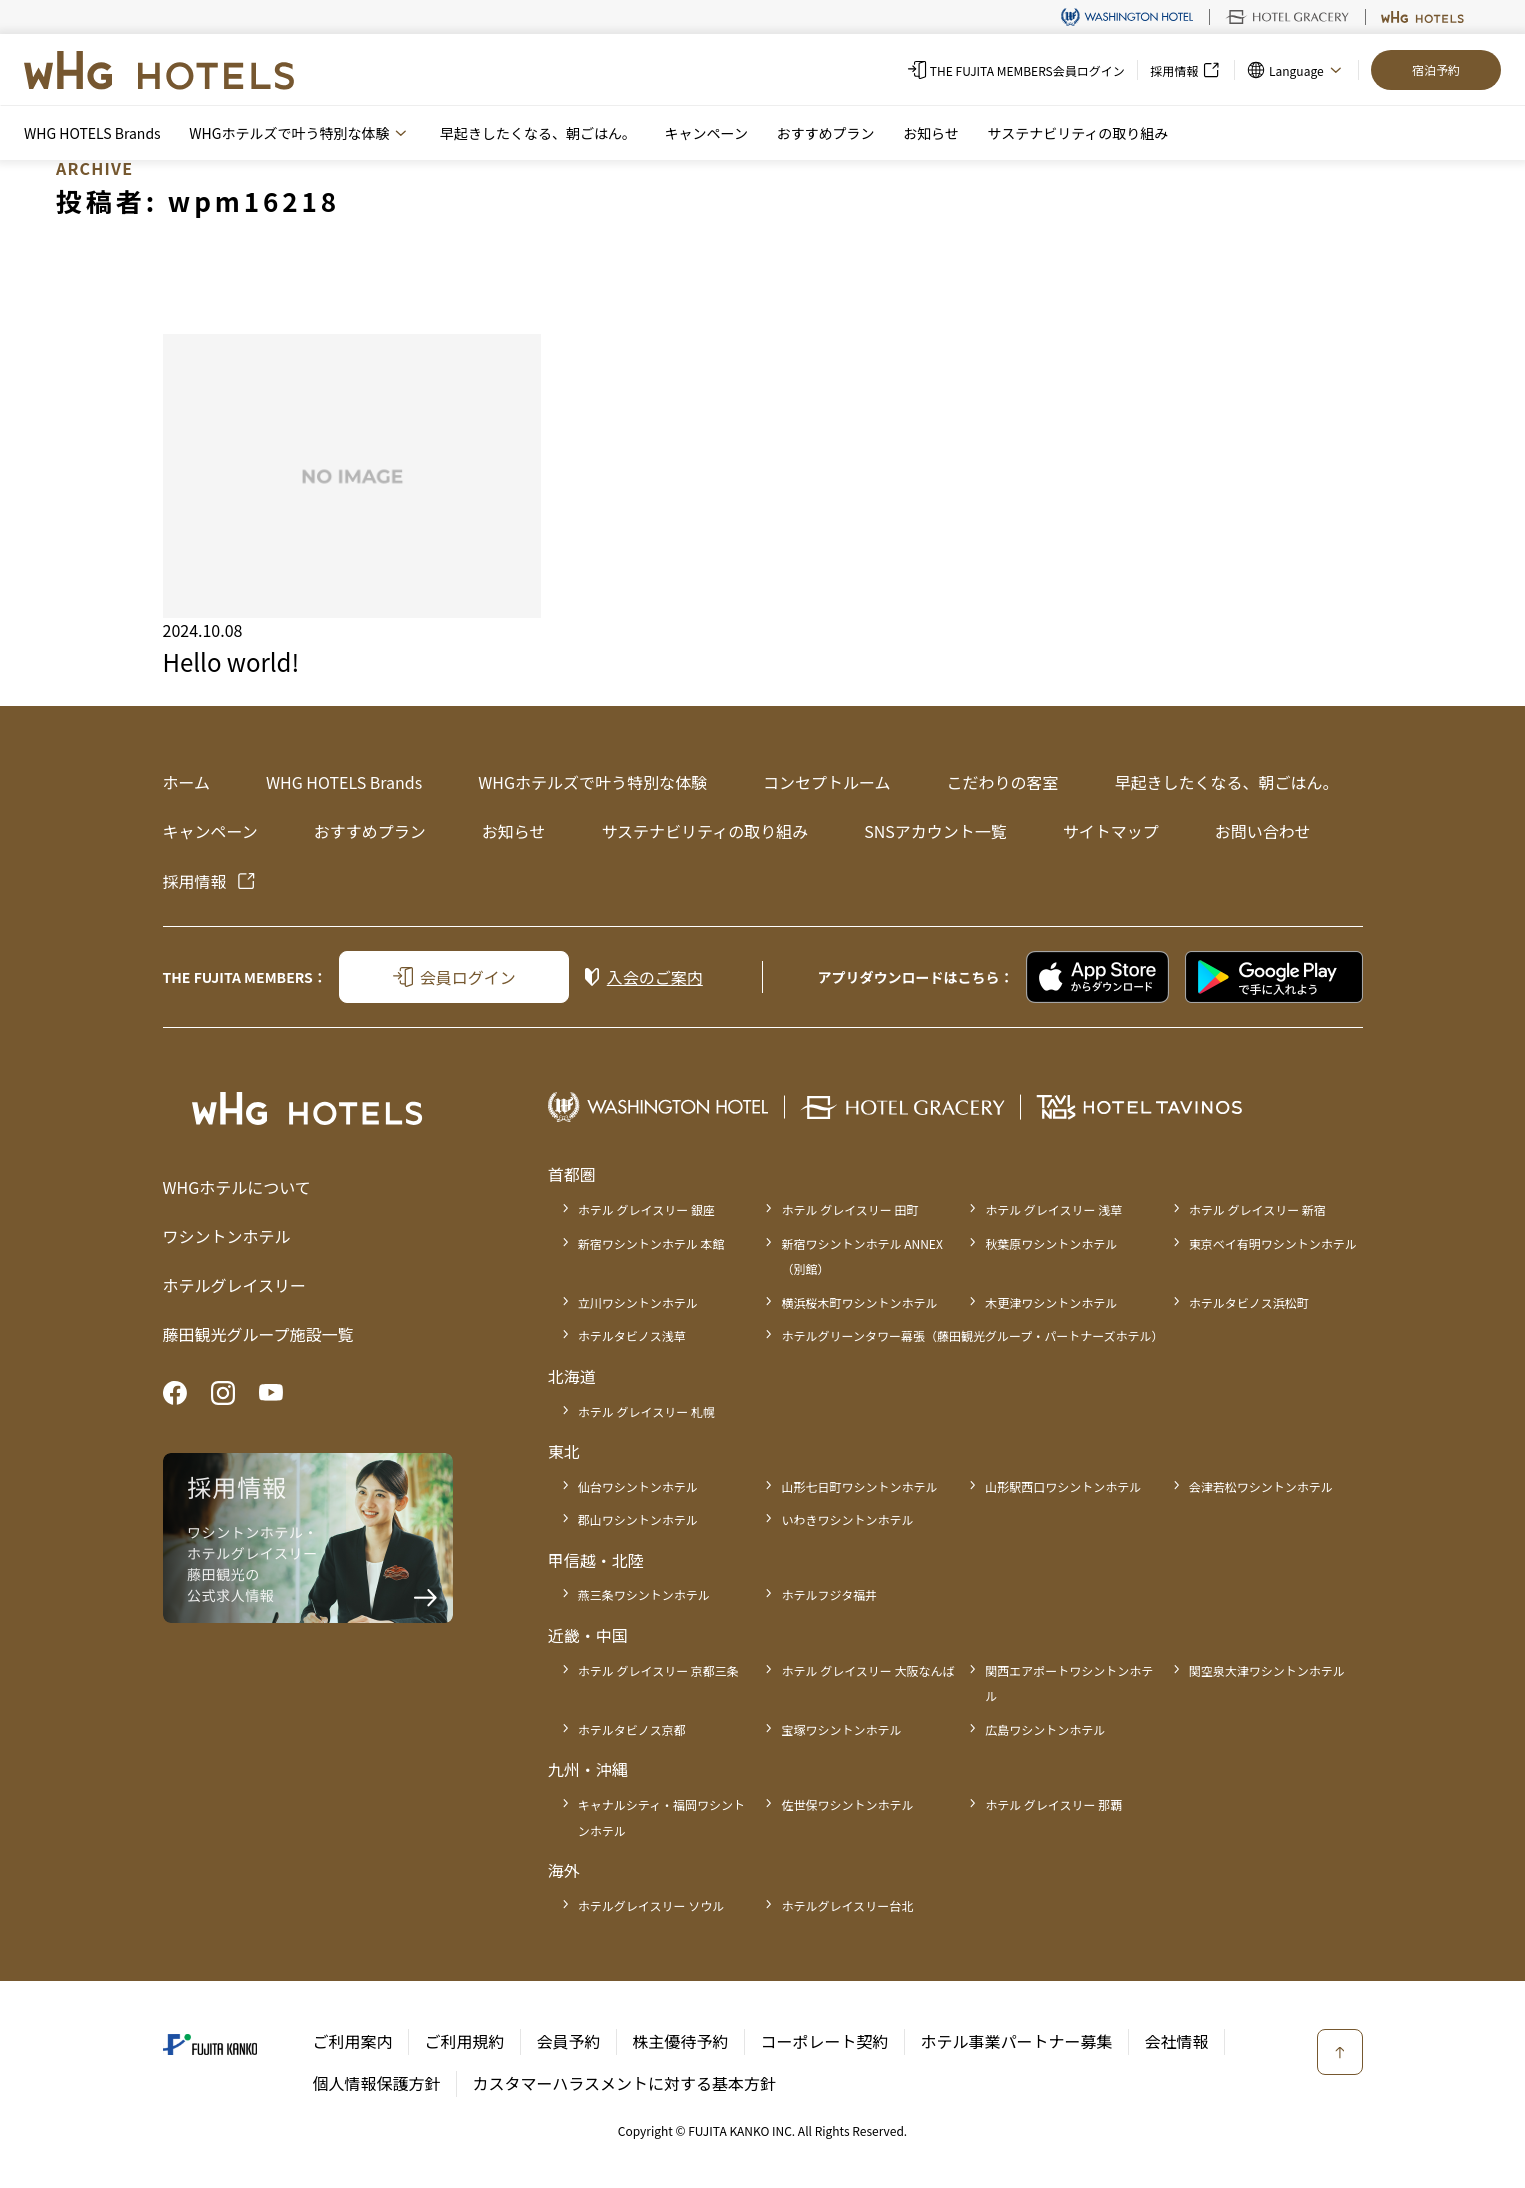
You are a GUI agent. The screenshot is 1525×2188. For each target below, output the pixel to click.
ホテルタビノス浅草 (632, 1335)
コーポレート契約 (825, 2041)
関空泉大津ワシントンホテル (1267, 1670)
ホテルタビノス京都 (632, 1729)
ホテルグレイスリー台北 (847, 1905)
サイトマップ (1111, 831)
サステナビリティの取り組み (1077, 133)
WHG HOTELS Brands (92, 133)
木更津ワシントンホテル (1051, 1302)
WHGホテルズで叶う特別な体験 (592, 782)
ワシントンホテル (227, 1236)
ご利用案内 (353, 2041)
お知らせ (931, 133)
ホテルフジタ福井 (829, 1594)
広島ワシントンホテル (1045, 1729)
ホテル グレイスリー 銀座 (646, 1209)
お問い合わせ (1263, 831)
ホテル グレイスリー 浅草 (1053, 1209)
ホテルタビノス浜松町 (1249, 1302)
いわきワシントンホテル (847, 1519)
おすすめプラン (825, 133)
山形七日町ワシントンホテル (859, 1486)
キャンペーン (706, 133)
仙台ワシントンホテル (638, 1486)
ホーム (187, 782)
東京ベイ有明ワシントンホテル (1273, 1243)
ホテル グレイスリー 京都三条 (658, 1670)
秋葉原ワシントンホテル (1051, 1243)
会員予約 (569, 2041)
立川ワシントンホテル (638, 1302)
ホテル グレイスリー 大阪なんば (867, 1670)
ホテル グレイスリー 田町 (849, 1209)
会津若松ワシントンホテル (1261, 1486)
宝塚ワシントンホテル (841, 1729)
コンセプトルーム (827, 782)
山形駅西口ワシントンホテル (1063, 1486)
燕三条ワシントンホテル (644, 1594)
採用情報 (195, 881)
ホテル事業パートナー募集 (1017, 2041)
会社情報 (1177, 2041)
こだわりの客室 (1002, 782)
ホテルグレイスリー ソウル (651, 1905)
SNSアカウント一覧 (935, 831)
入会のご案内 (655, 977)
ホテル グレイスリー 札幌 (646, 1411)
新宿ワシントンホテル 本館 (651, 1243)
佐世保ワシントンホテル (847, 1804)
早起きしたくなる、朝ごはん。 (538, 133)
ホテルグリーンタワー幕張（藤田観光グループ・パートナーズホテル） (972, 1335)
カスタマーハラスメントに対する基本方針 (624, 2083)
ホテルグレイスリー (235, 1285)
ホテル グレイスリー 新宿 (1257, 1209)
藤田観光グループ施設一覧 (258, 1334)
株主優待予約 (681, 2041)
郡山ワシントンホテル (638, 1519)
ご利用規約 (465, 2041)
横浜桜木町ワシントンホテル (859, 1302)
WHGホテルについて (237, 1187)
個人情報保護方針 (377, 2083)
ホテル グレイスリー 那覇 (1053, 1804)
